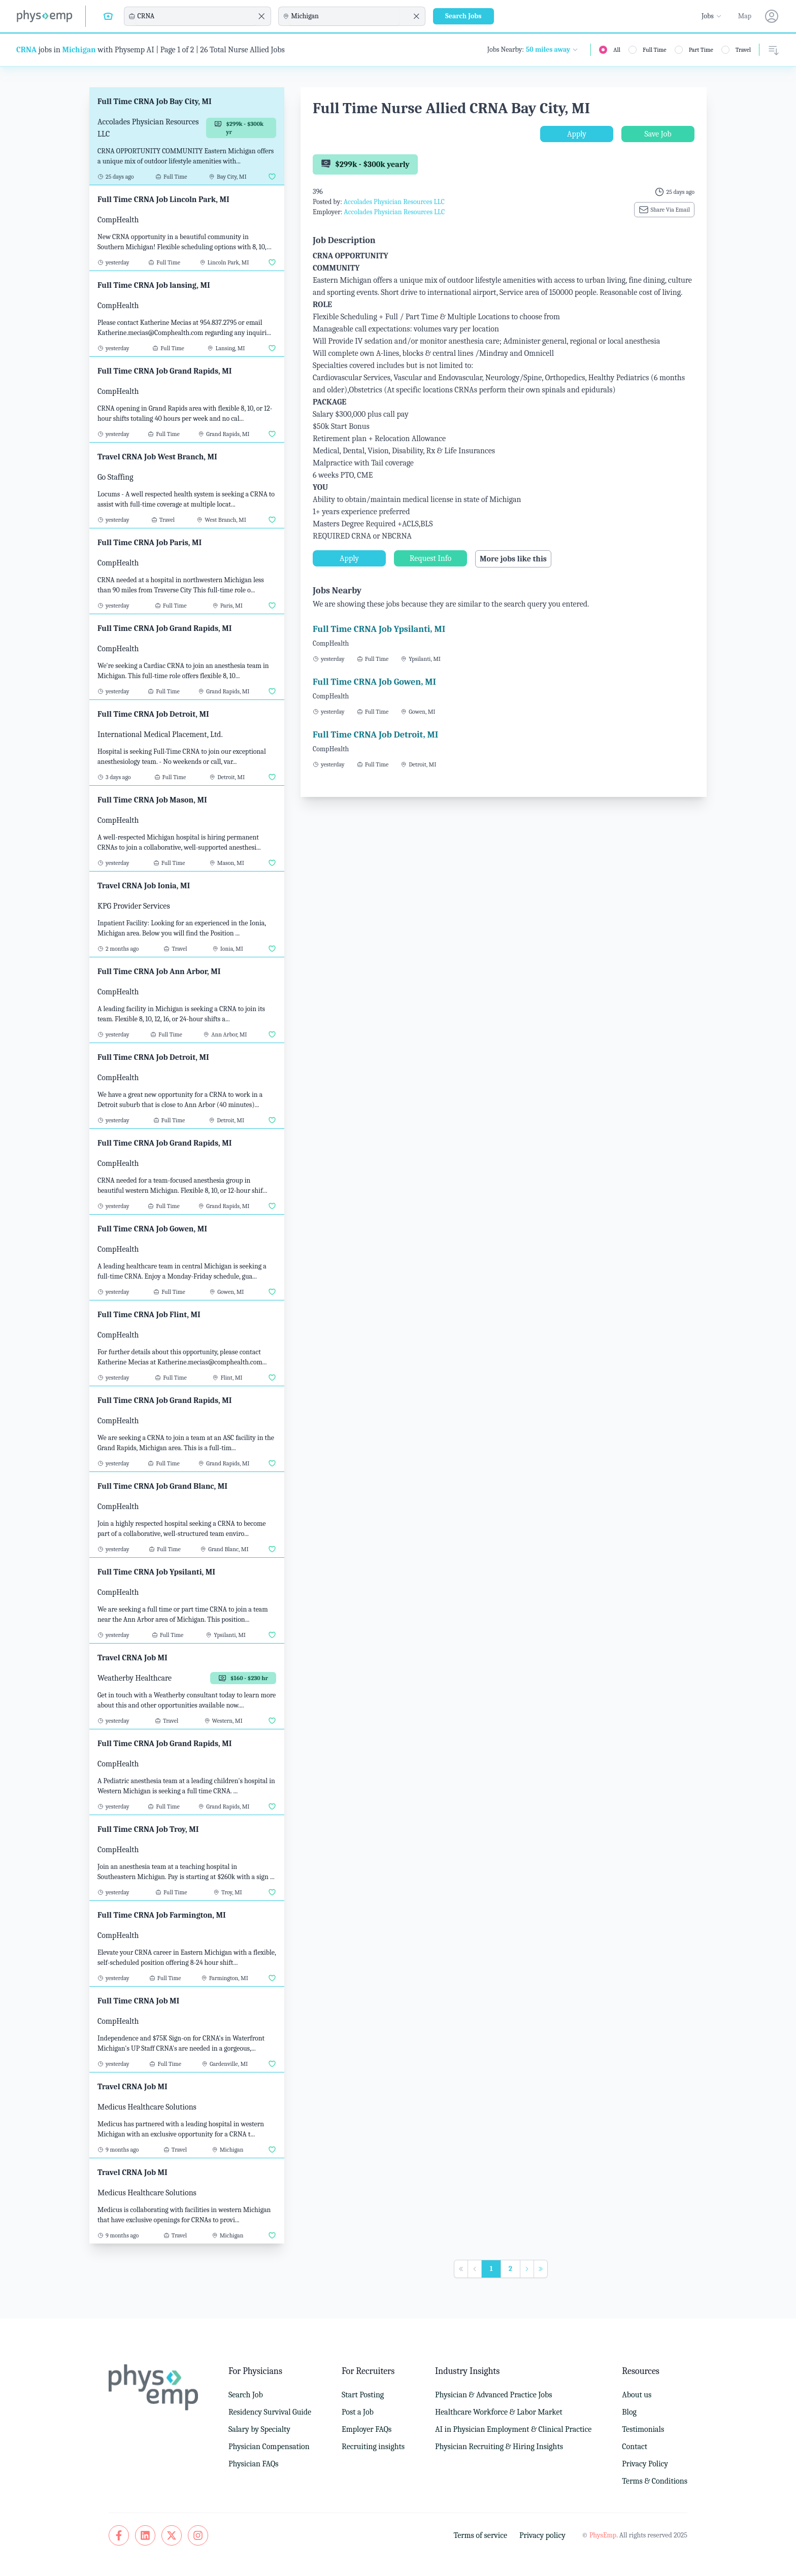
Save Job (657, 134)
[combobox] (196, 16)
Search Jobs (463, 16)
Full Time (655, 49)
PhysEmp (602, 2535)
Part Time (701, 49)
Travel (743, 49)
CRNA (26, 49)
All (616, 49)
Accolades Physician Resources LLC (394, 201)
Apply (576, 134)
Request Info (430, 558)
